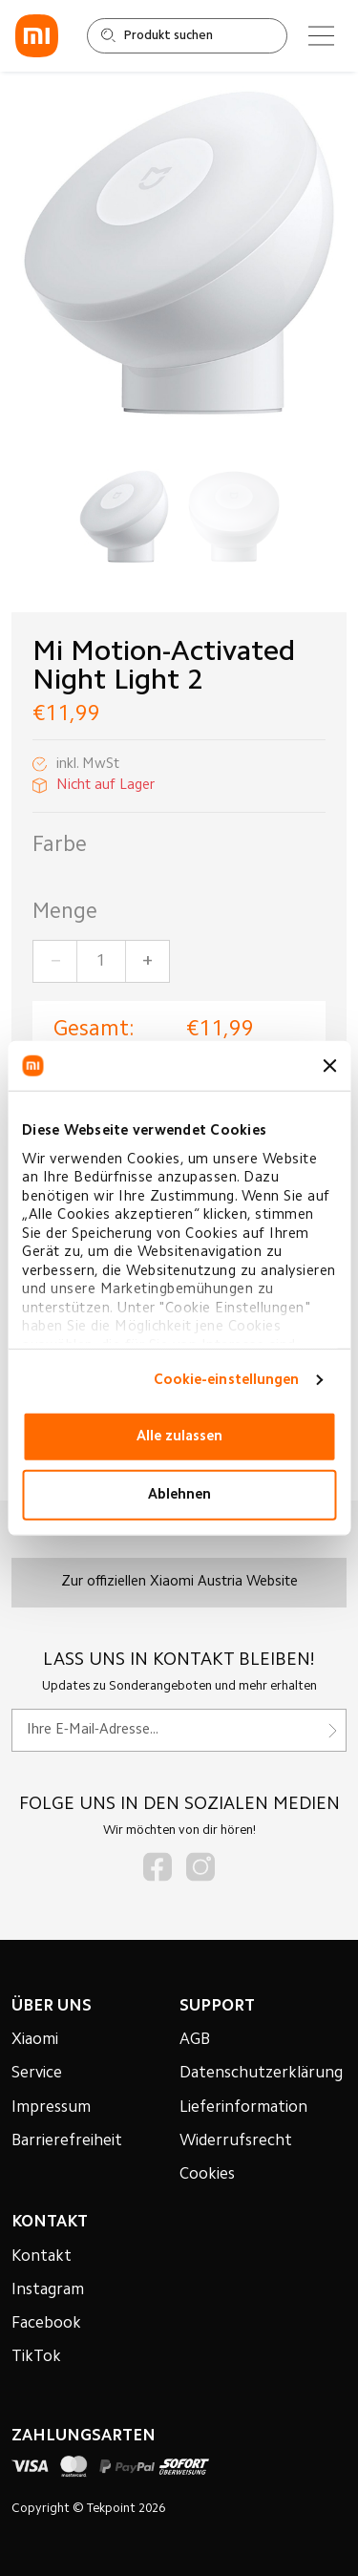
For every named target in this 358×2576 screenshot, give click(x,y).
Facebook (46, 2323)
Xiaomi (34, 2040)
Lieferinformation (243, 2108)
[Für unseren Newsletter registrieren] (179, 1730)
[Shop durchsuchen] (187, 36)
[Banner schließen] (329, 1066)
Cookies (207, 2174)
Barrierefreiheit (66, 2141)
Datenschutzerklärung (261, 2073)
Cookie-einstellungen (227, 1380)
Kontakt (41, 2257)
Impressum (51, 2108)
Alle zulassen (179, 1436)
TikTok (36, 2357)
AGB (194, 2040)
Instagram (47, 2290)
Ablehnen (179, 1494)
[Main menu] (321, 35)
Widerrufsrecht (235, 2141)
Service (36, 2073)
